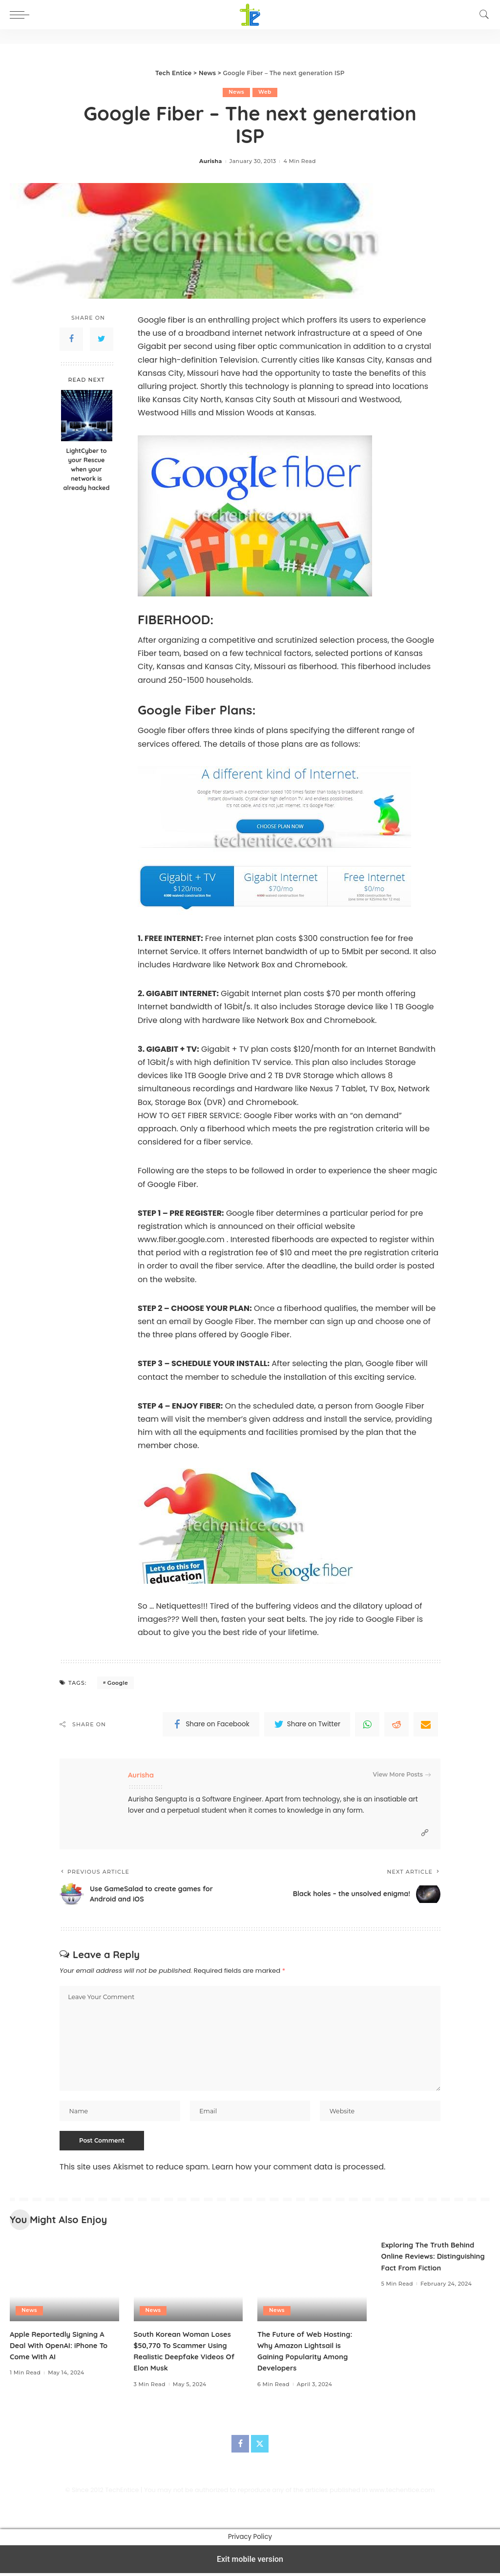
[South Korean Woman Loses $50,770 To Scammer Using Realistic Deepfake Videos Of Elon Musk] (188, 2283)
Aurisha (210, 161)
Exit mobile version (250, 2561)
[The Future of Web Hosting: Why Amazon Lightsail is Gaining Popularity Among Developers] (312, 2283)
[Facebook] (240, 2446)
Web (264, 92)
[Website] (425, 1833)
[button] (22, 14)
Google (117, 1682)
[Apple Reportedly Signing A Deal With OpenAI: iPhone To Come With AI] (64, 2283)
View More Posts (402, 1775)
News (236, 92)
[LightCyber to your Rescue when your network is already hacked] (86, 416)
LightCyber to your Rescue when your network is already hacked (86, 469)
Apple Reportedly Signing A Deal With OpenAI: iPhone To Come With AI (63, 2348)
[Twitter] (260, 2446)
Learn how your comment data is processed (298, 2169)
